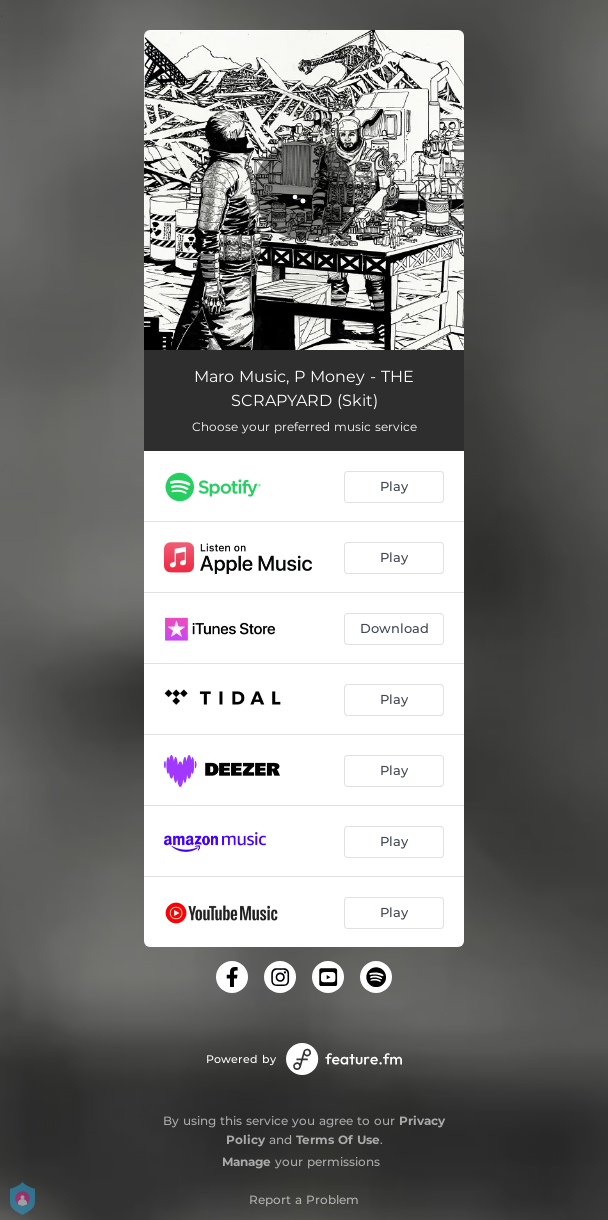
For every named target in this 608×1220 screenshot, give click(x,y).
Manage (246, 1161)
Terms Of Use (338, 1139)
